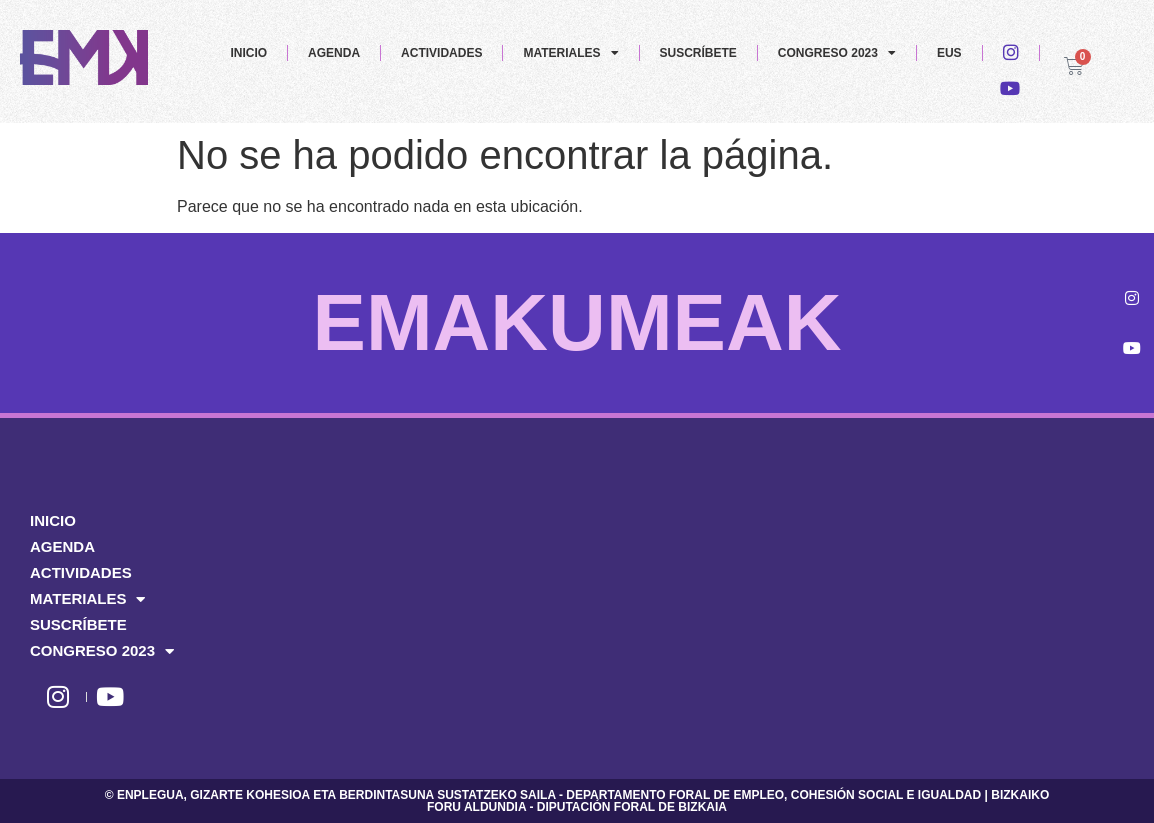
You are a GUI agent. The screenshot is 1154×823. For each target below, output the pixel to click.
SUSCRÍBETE (698, 53)
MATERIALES (570, 53)
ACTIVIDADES (441, 53)
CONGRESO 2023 (837, 53)
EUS (949, 53)
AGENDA (334, 53)
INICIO (248, 53)
